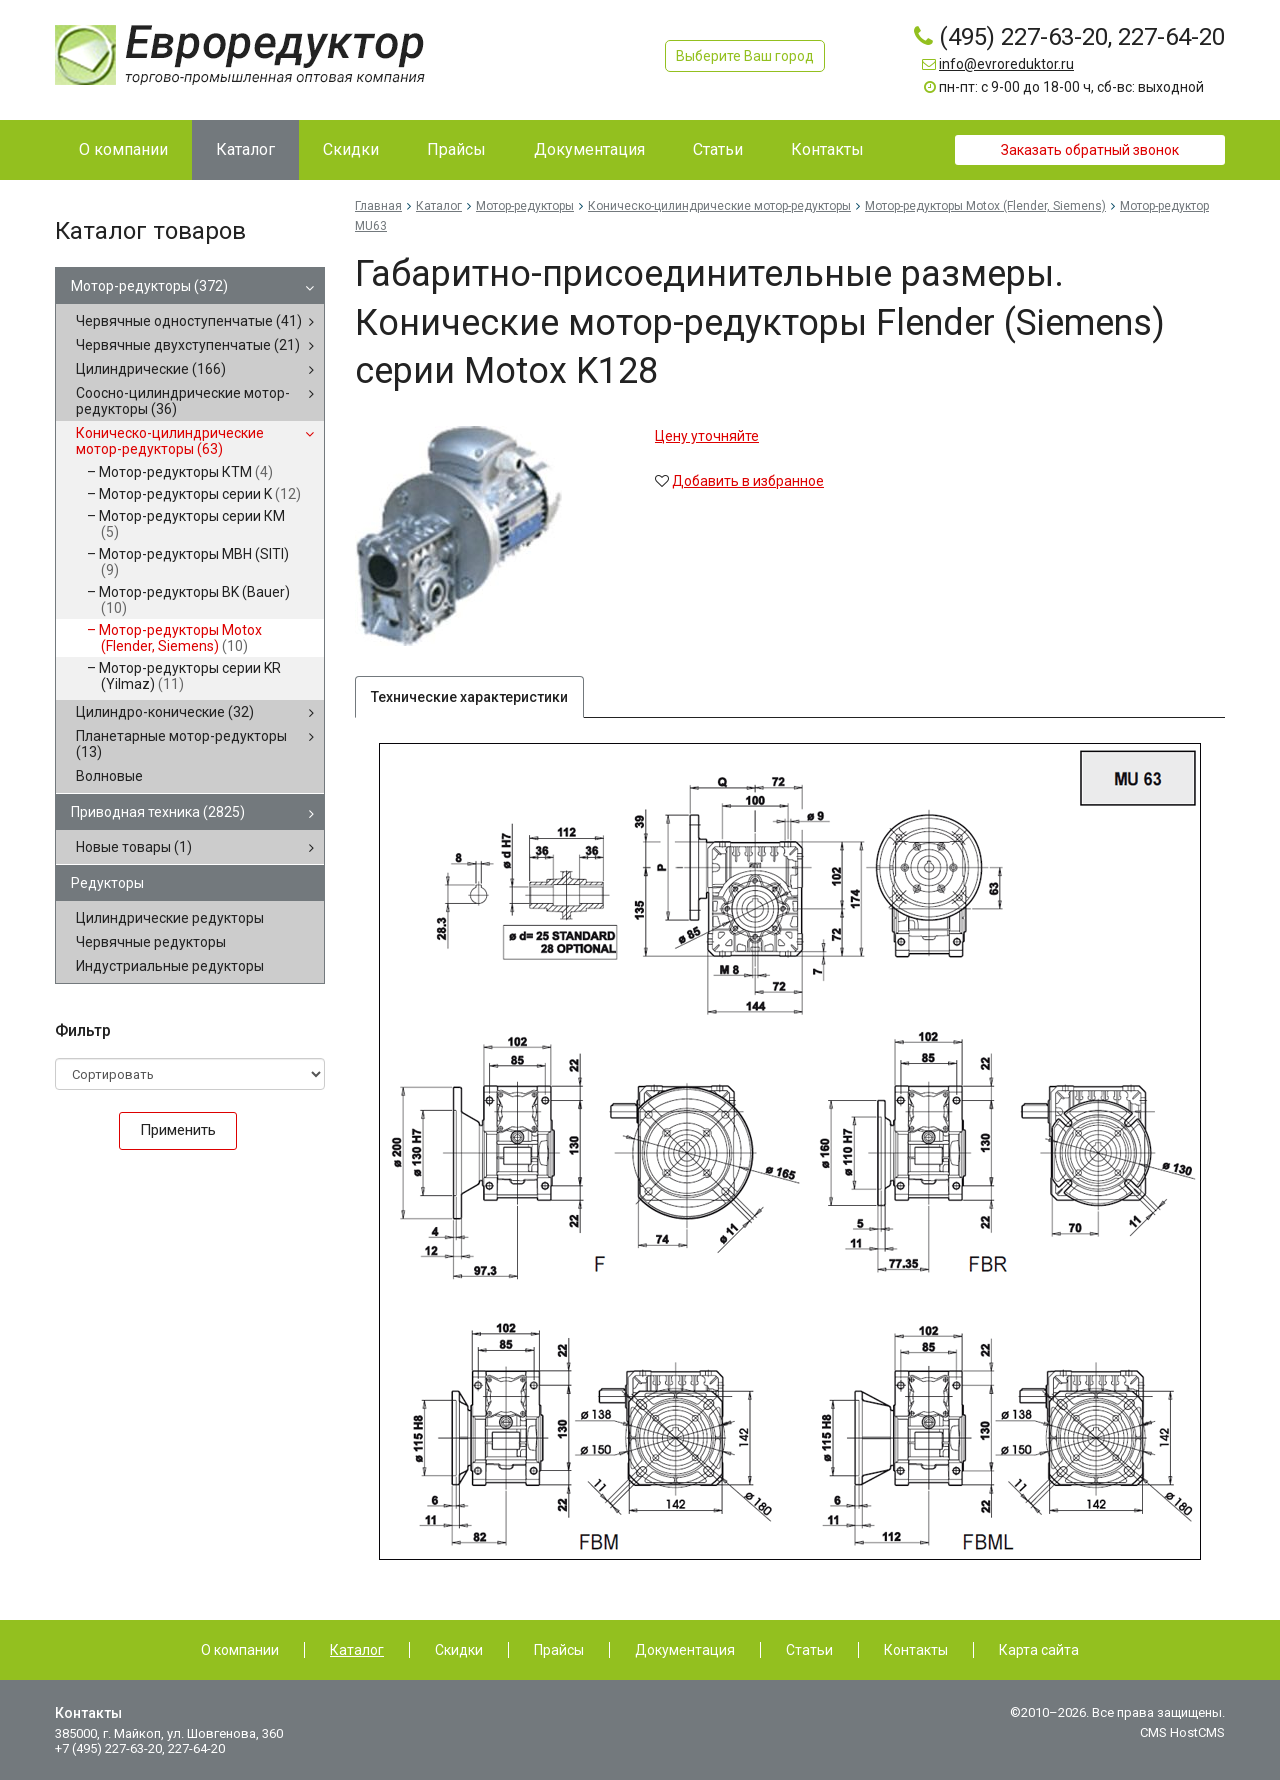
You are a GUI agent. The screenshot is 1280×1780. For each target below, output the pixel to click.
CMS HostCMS (1182, 1732)
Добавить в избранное (748, 481)
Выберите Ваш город (745, 56)
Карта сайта (1039, 1650)
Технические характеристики (469, 697)
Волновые (109, 776)
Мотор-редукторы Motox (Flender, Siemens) (180, 638)
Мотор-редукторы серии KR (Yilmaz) (190, 676)
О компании (240, 1650)
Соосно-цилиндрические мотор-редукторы (183, 401)
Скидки (459, 1650)
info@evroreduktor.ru (1006, 64)
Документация (685, 1650)
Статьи (809, 1650)
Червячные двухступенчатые (188, 345)
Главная (378, 206)
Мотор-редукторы (149, 286)
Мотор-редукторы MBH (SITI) (194, 562)
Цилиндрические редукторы (170, 918)
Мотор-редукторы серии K (200, 494)
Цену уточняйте (707, 436)
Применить (178, 1130)
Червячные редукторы (151, 942)
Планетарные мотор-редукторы (181, 744)
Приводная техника (158, 812)
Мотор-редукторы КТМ (186, 472)
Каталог (439, 206)
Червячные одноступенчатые (189, 321)
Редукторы (107, 883)
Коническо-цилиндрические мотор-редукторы (170, 441)
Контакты (916, 1650)
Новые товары (134, 847)
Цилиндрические (151, 369)
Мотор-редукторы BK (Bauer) (194, 600)
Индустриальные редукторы (170, 966)
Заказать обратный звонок (1090, 150)
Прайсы (559, 1650)
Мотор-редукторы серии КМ (192, 524)
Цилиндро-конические (165, 712)
